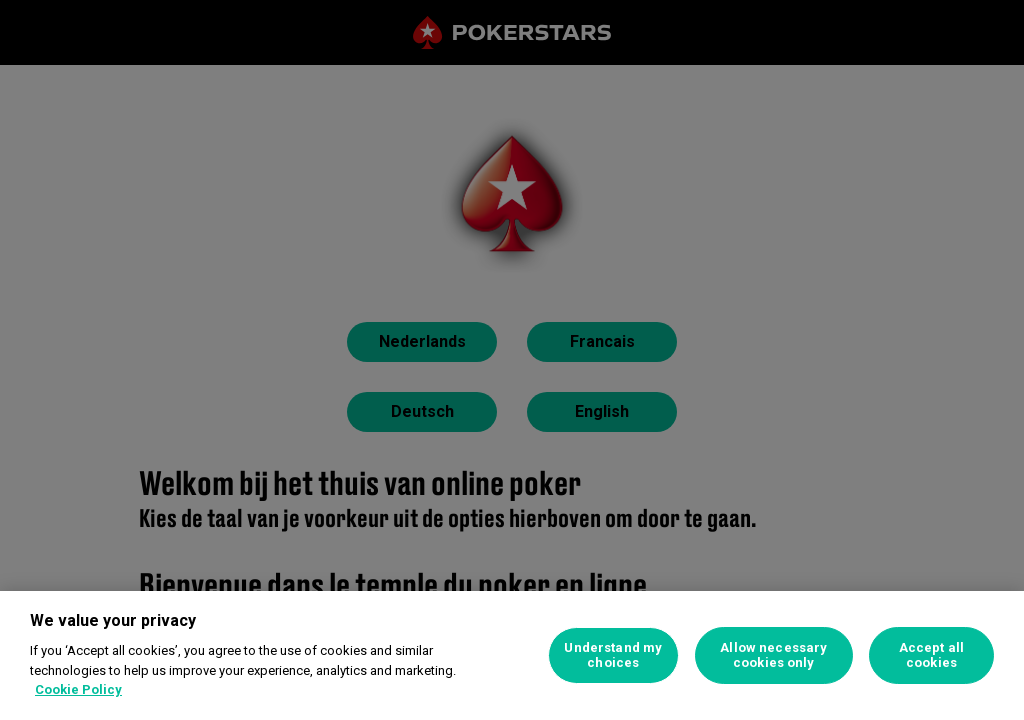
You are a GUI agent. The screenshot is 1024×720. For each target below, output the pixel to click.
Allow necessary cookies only (773, 655)
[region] (512, 655)
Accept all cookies (931, 655)
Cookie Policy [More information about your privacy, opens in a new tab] (78, 689)
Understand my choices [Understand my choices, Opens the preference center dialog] (613, 655)
